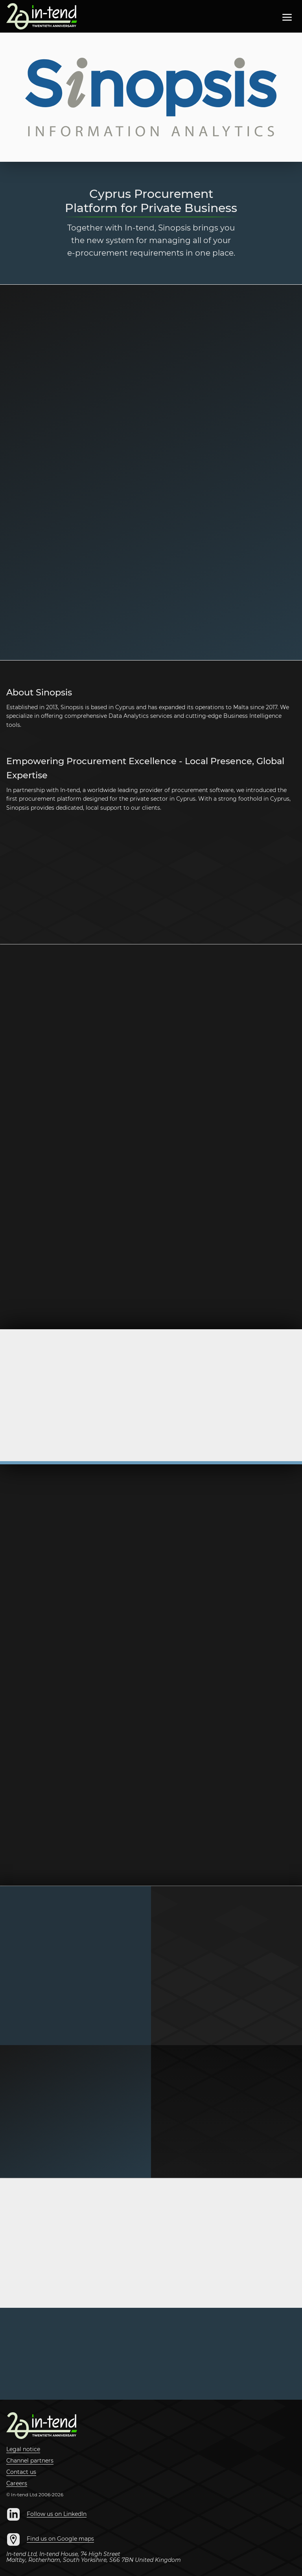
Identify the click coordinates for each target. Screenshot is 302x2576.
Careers (16, 2484)
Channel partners (29, 2461)
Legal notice (23, 2449)
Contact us (21, 2472)
